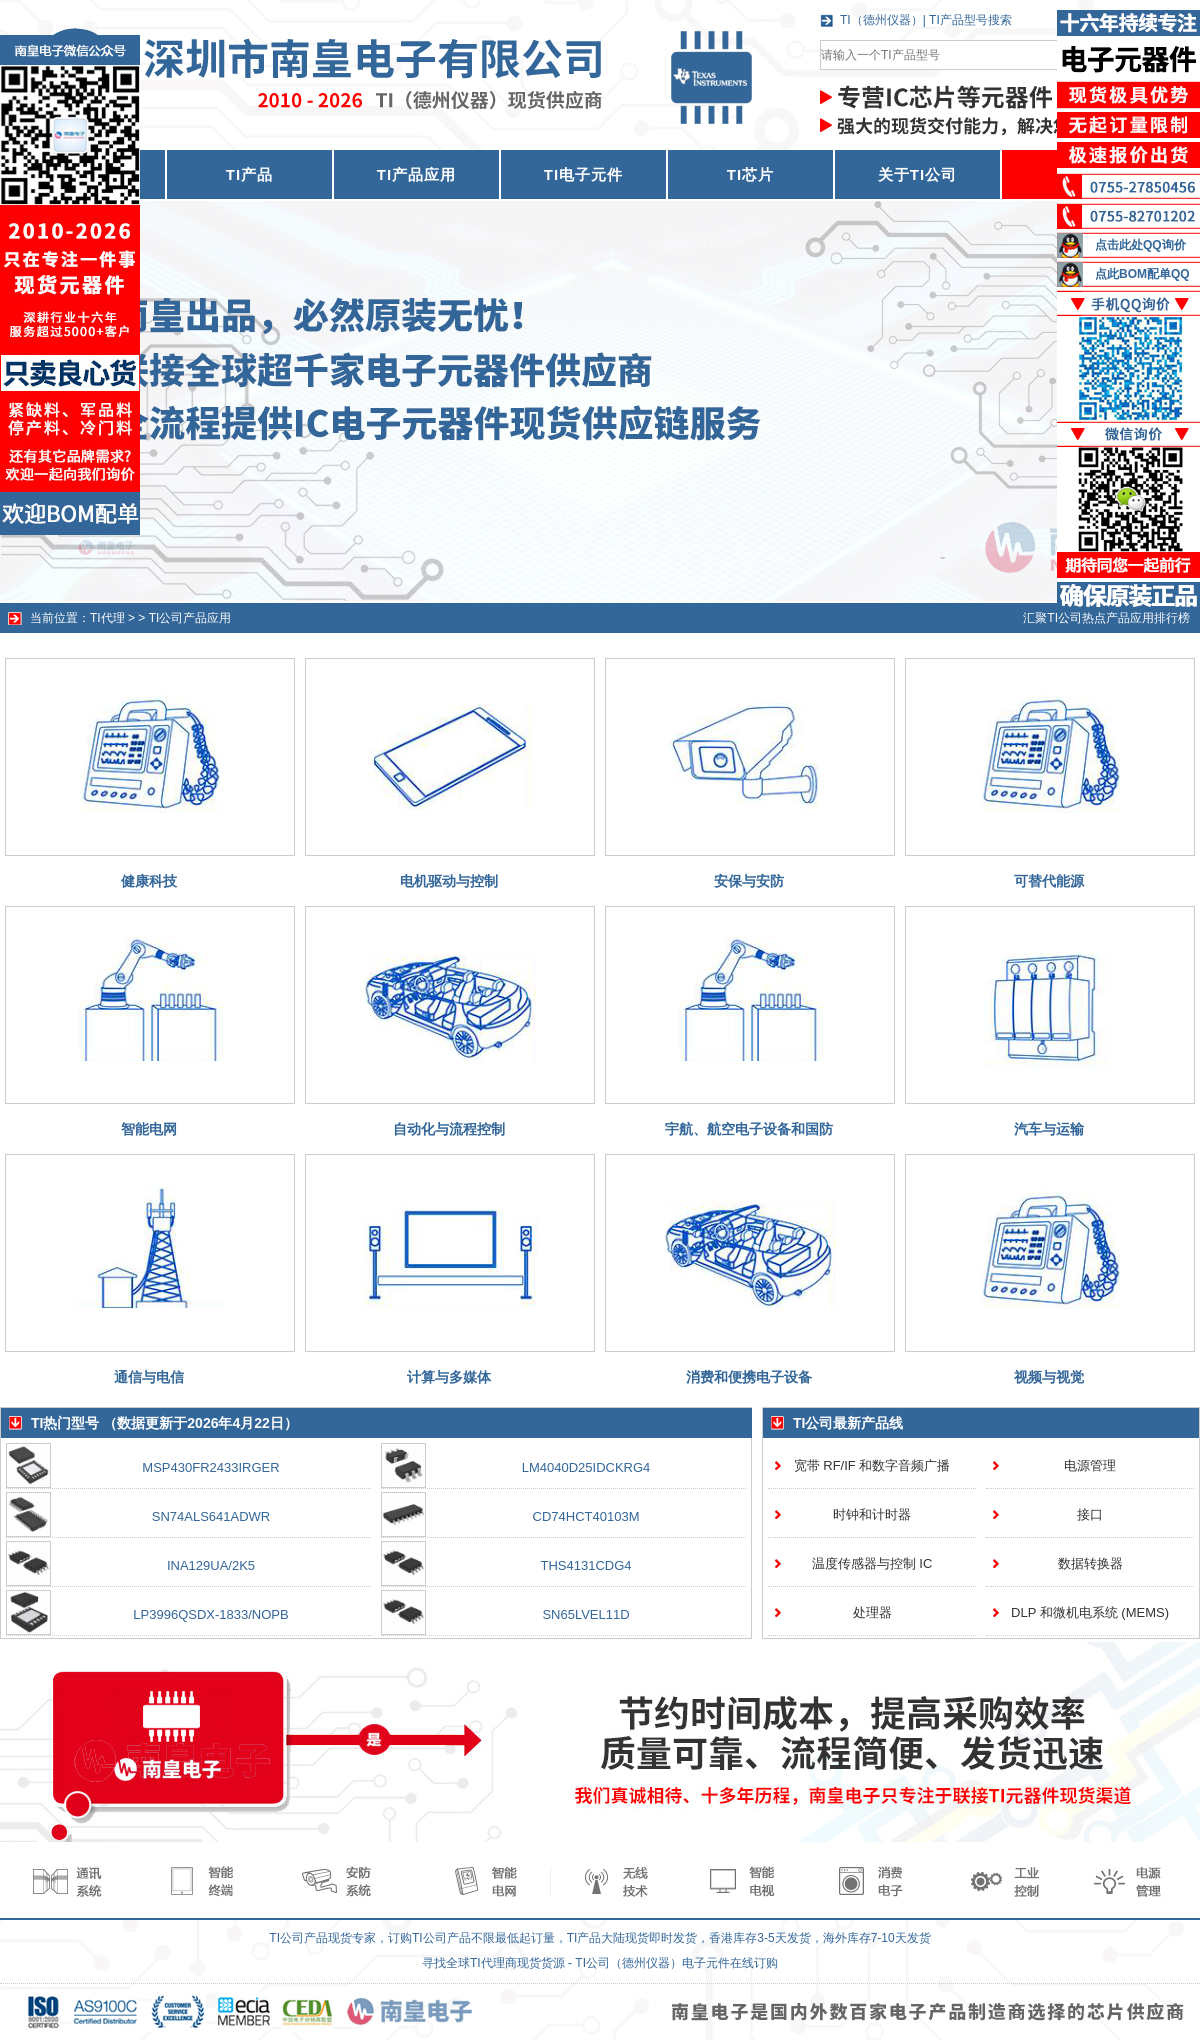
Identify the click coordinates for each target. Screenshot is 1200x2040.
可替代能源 (1049, 881)
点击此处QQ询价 (1140, 245)
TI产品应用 (416, 174)
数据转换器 (1090, 1563)
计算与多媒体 (449, 1377)
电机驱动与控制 (449, 881)
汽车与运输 (1049, 1129)
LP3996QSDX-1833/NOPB (210, 1614)
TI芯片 (750, 174)
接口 (1090, 1514)
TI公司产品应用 (190, 618)
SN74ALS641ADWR (211, 1516)
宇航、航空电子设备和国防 (749, 1129)
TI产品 (249, 174)
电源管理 (1090, 1465)
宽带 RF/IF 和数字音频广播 (872, 1465)
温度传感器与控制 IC (872, 1563)
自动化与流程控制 (449, 1129)
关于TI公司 (917, 174)
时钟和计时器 (872, 1514)
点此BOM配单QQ (1142, 274)
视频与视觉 (1049, 1377)
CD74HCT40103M (586, 1516)
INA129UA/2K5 (211, 1565)
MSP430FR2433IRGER (210, 1467)
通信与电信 (149, 1377)
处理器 (872, 1612)
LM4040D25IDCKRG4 (586, 1467)
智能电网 (149, 1129)
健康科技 (149, 881)
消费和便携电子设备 (749, 1377)
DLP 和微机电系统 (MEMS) (1090, 1612)
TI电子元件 (583, 174)
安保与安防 (749, 881)
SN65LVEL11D (585, 1614)
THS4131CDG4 (585, 1565)
